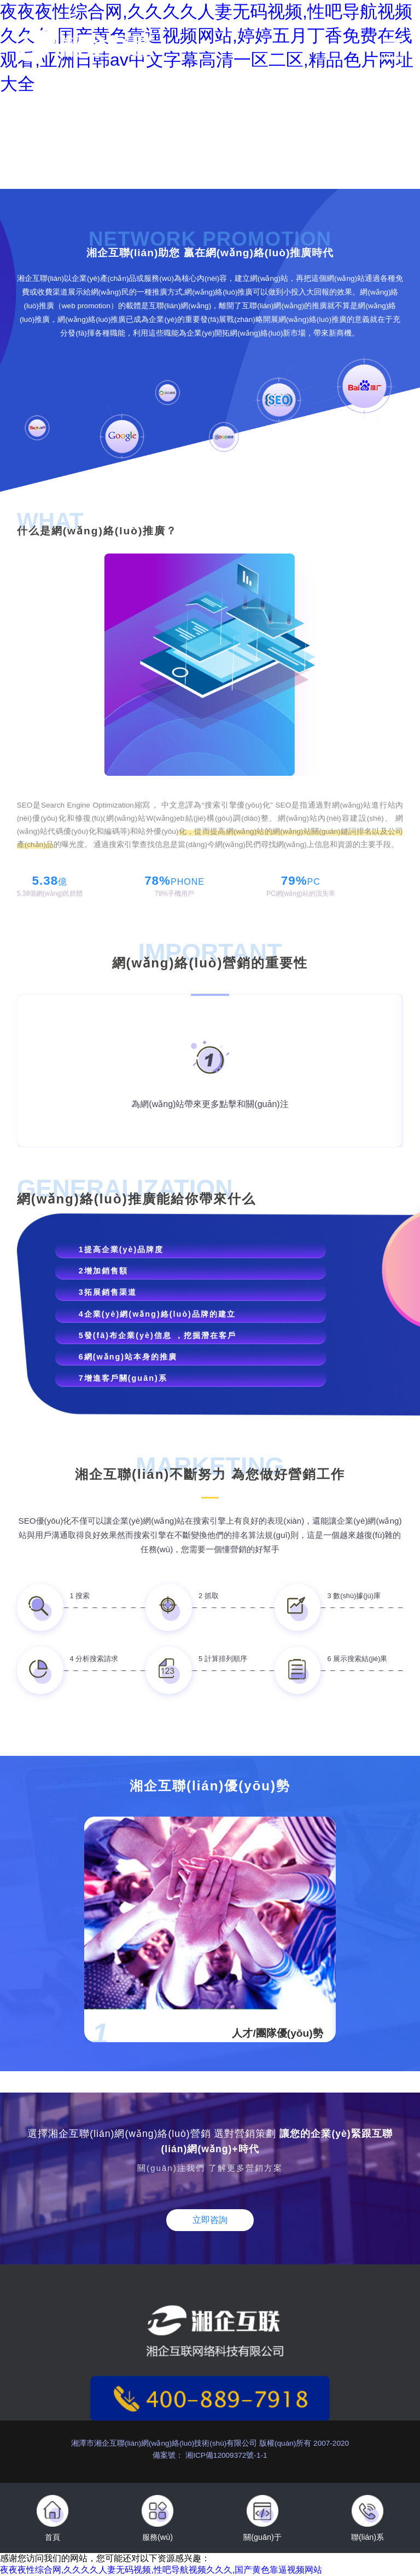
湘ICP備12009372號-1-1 (225, 2455)
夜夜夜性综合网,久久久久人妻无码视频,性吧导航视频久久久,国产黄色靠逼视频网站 (161, 2569)
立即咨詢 (210, 2220)
